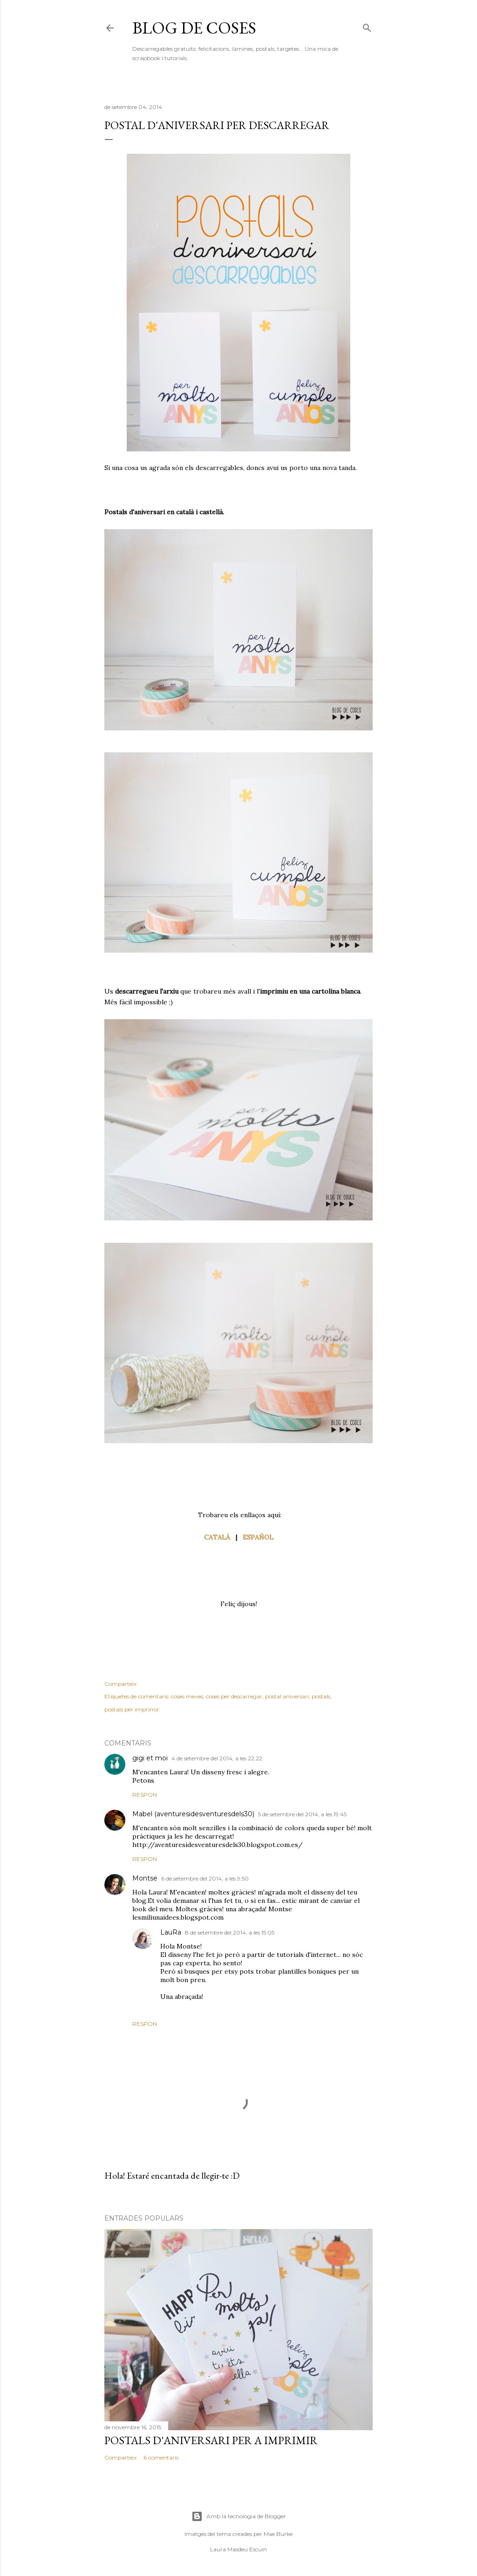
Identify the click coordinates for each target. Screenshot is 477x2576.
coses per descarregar (234, 1696)
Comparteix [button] (120, 1683)
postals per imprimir (131, 1709)
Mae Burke (278, 2533)
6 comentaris (160, 2457)
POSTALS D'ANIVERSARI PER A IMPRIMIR (211, 2440)
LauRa (170, 1932)
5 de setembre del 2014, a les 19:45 (302, 1814)
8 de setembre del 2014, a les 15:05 (229, 1932)
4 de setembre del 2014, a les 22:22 (216, 1758)
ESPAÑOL (258, 1537)
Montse (144, 1878)
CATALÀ (217, 1537)
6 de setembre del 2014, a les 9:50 (205, 1878)
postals (321, 1696)
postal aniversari (287, 1696)
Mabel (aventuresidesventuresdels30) (193, 1814)
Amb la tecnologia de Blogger (238, 2516)
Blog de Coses (194, 28)
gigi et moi (150, 1758)
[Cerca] (367, 26)
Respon (144, 1794)
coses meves (187, 1696)
